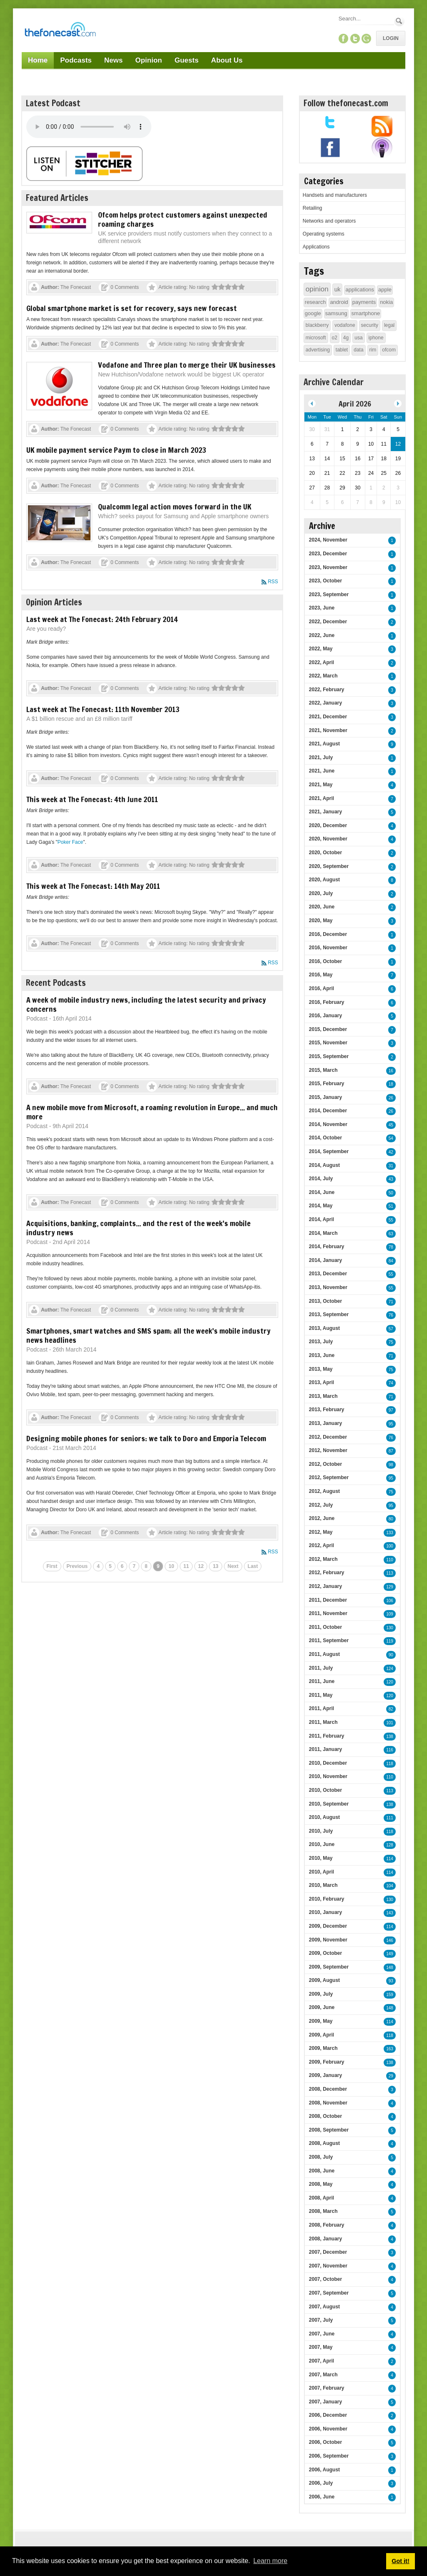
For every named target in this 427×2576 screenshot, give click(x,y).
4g (346, 338)
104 (389, 1886)
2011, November (328, 1613)
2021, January (325, 812)
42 (391, 1152)
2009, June (321, 2007)
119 (389, 1641)
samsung (336, 313)
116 (389, 1750)
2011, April (321, 1708)
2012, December (328, 1437)
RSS (273, 581)
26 (391, 1098)
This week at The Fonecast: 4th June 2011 (92, 799)
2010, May (321, 1858)
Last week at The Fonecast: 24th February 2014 (102, 619)
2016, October (325, 961)
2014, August (324, 1165)
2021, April (321, 798)
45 (391, 1125)
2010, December (328, 1763)
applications (359, 289)
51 (391, 1206)
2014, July (321, 1178)
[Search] (365, 18)
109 (389, 1614)
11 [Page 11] (186, 1566)
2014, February (326, 1246)
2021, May (321, 785)
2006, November (328, 2429)
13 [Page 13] (215, 1566)
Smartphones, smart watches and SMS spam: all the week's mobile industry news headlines (148, 1335)
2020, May (321, 920)
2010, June (321, 1844)
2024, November (328, 540)
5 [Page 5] (110, 1566)
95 (391, 1424)
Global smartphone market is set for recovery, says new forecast (131, 308)
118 (389, 1763)
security (369, 325)
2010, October (325, 1790)
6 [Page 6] (122, 1566)
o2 (334, 338)
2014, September (329, 1151)
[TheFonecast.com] (60, 31)
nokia (386, 302)
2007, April (321, 2361)
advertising (318, 350)
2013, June (321, 1355)
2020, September (329, 866)
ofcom (389, 350)
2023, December (328, 554)
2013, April (321, 1382)
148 (389, 1967)
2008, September (329, 2130)
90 (391, 1655)
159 (389, 1994)
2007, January (325, 2402)
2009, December (328, 1926)
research (315, 302)
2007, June (321, 2334)
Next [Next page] (233, 1566)
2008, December (328, 2089)
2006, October (325, 2442)
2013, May (321, 1369)
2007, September (329, 2293)
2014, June (321, 1192)
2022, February (326, 689)
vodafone (344, 325)
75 (391, 1342)
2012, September (329, 1477)
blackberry (317, 325)
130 (389, 1627)
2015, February (326, 1083)
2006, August (324, 2470)
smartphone (366, 313)
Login (391, 38)
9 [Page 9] (158, 1566)
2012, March (323, 1559)
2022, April (321, 662)
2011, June (321, 1681)
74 (391, 1383)
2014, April (321, 1219)
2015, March (323, 1070)
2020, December (328, 825)
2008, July (321, 2157)
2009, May (321, 2021)
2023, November (328, 567)
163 (389, 2049)
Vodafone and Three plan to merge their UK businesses (187, 364)
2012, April (321, 1545)
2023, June (321, 608)
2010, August (324, 1817)
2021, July (321, 757)
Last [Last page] (253, 1566)
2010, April (321, 1872)
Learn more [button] (270, 2560)
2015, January (325, 1097)
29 (391, 2076)
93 (391, 1981)
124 (389, 1668)
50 (391, 1193)
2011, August (324, 1654)
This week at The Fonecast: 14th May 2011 (93, 885)
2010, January (325, 1912)
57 (391, 1329)
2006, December (328, 2415)
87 (391, 1451)
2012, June (321, 1518)
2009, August (324, 1980)
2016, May (321, 975)
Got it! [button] (400, 2561)
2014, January (325, 1260)
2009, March (323, 2048)
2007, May (321, 2347)
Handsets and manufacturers (335, 195)
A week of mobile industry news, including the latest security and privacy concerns (146, 1004)
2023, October (325, 581)
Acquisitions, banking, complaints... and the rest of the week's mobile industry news (138, 1228)
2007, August (324, 2307)
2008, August (324, 2143)
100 (389, 1546)
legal (389, 325)
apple (385, 289)
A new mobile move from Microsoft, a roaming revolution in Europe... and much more (152, 1112)
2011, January (325, 1749)
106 (389, 1600)
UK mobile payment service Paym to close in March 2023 (116, 449)
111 (389, 1818)
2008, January (325, 2239)
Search (399, 21)
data (358, 350)
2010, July (321, 1831)
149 (389, 1953)
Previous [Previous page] (77, 1566)
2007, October (325, 2279)
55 (391, 1220)
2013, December (328, 1274)
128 (389, 1845)
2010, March (323, 1885)
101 (389, 1723)
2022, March (323, 676)
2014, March (323, 1233)
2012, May (321, 1532)
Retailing (312, 208)
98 (391, 1464)
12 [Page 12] (200, 1566)
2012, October (325, 1464)
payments (364, 302)
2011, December (328, 1600)
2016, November (328, 948)
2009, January (325, 2075)
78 (391, 1247)
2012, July (321, 1505)
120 (389, 1682)
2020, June (321, 907)
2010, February (326, 1899)
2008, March (323, 2211)
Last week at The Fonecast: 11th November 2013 (103, 709)
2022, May (321, 649)
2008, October (325, 2116)
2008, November (328, 2103)
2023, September (329, 594)
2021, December (328, 717)
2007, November (328, 2266)
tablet (342, 350)
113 (389, 1573)
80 (391, 1519)
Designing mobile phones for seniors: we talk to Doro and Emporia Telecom (146, 1438)
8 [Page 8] (146, 1566)
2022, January (325, 703)
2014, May (321, 1206)
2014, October (325, 1138)
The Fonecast (75, 287)
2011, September (329, 1640)
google (313, 313)
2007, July (321, 2320)
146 (389, 1940)
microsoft (316, 338)
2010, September (329, 1804)
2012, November (328, 1450)
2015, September (329, 1056)
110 (389, 1560)
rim (373, 350)
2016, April (321, 988)
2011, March (323, 1722)
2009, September (329, 1967)
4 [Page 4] (98, 1566)
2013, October (325, 1301)
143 (389, 1913)
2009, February (326, 2062)
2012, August (324, 1491)
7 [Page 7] (134, 1566)
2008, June (321, 2171)
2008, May (321, 2184)
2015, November (328, 1043)
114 (389, 1858)
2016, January (325, 1015)
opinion (317, 289)
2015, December (328, 1029)
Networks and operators (329, 221)
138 (389, 1736)
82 (391, 1709)
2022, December (328, 622)
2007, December (328, 2252)
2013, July (321, 1341)
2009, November (328, 1940)
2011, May (321, 1695)
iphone (376, 338)
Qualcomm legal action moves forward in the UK (174, 506)
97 (391, 1410)
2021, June (321, 771)
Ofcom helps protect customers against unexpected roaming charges (182, 219)
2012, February (326, 1572)
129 (389, 1587)
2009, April (321, 2035)
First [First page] (52, 1566)
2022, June (321, 635)
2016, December (328, 934)
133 (389, 1532)
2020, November (328, 839)
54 (391, 1138)
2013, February (326, 1409)
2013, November (328, 1287)
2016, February (326, 1002)
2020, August (324, 880)
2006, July (321, 2483)
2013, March (323, 1396)
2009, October (325, 1953)
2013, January (325, 1423)
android (339, 302)
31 (391, 1166)
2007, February (326, 2388)
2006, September (329, 2456)
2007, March (323, 2375)
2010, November (328, 1776)
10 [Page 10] (171, 1566)
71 (391, 1301)
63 (391, 1234)
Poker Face (70, 842)
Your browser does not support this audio (88, 126)
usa (358, 338)
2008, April (321, 2198)
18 (391, 1084)
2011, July (321, 1668)
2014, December (328, 1111)
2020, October (325, 852)
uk (337, 289)
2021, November (328, 730)
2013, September (329, 1314)
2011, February (326, 1736)
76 (391, 1315)
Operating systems (323, 234)
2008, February (326, 2225)
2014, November (328, 1124)
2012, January (325, 1586)
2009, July (321, 1994)
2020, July (321, 893)
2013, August (324, 1328)
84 (391, 1261)
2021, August (324, 744)
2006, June (321, 2497)
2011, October (325, 1627)
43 (391, 1179)
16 (391, 1071)
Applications (316, 247)
